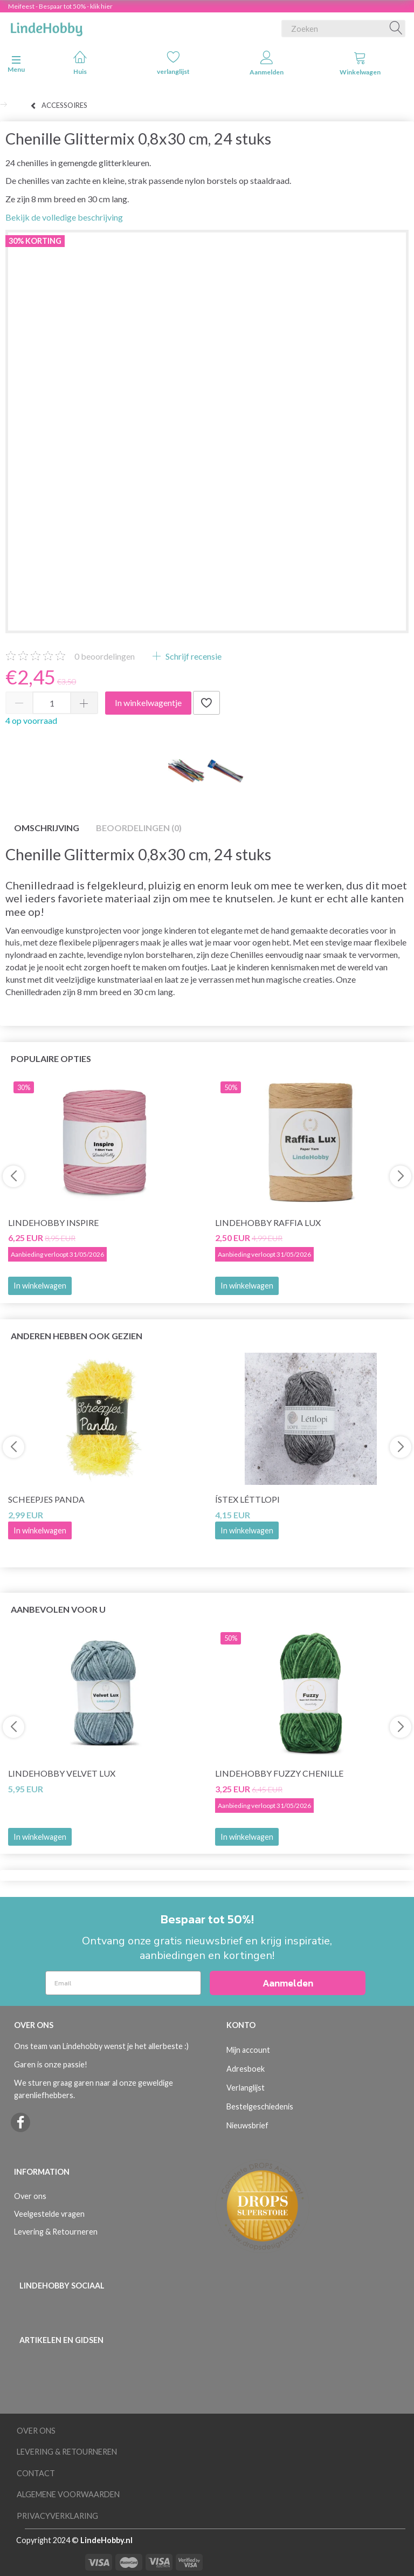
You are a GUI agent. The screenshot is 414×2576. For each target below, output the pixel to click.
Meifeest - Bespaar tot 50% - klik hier (60, 6)
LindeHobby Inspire (53, 1222)
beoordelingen (104, 656)
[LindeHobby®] (46, 26)
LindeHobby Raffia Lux (268, 1222)
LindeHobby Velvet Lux (61, 1773)
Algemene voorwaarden (68, 2494)
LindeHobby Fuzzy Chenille (279, 1773)
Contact (36, 2473)
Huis (80, 63)
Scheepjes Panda (46, 1499)
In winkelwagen (39, 1285)
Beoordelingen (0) (139, 828)
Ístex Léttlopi (247, 1499)
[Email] (123, 1983)
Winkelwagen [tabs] (360, 63)
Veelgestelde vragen (49, 2213)
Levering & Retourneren (56, 2231)
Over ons (30, 2196)
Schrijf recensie (193, 656)
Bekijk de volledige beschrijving (64, 217)
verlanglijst (173, 63)
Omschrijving (46, 828)
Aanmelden (267, 63)
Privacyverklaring (57, 2515)
